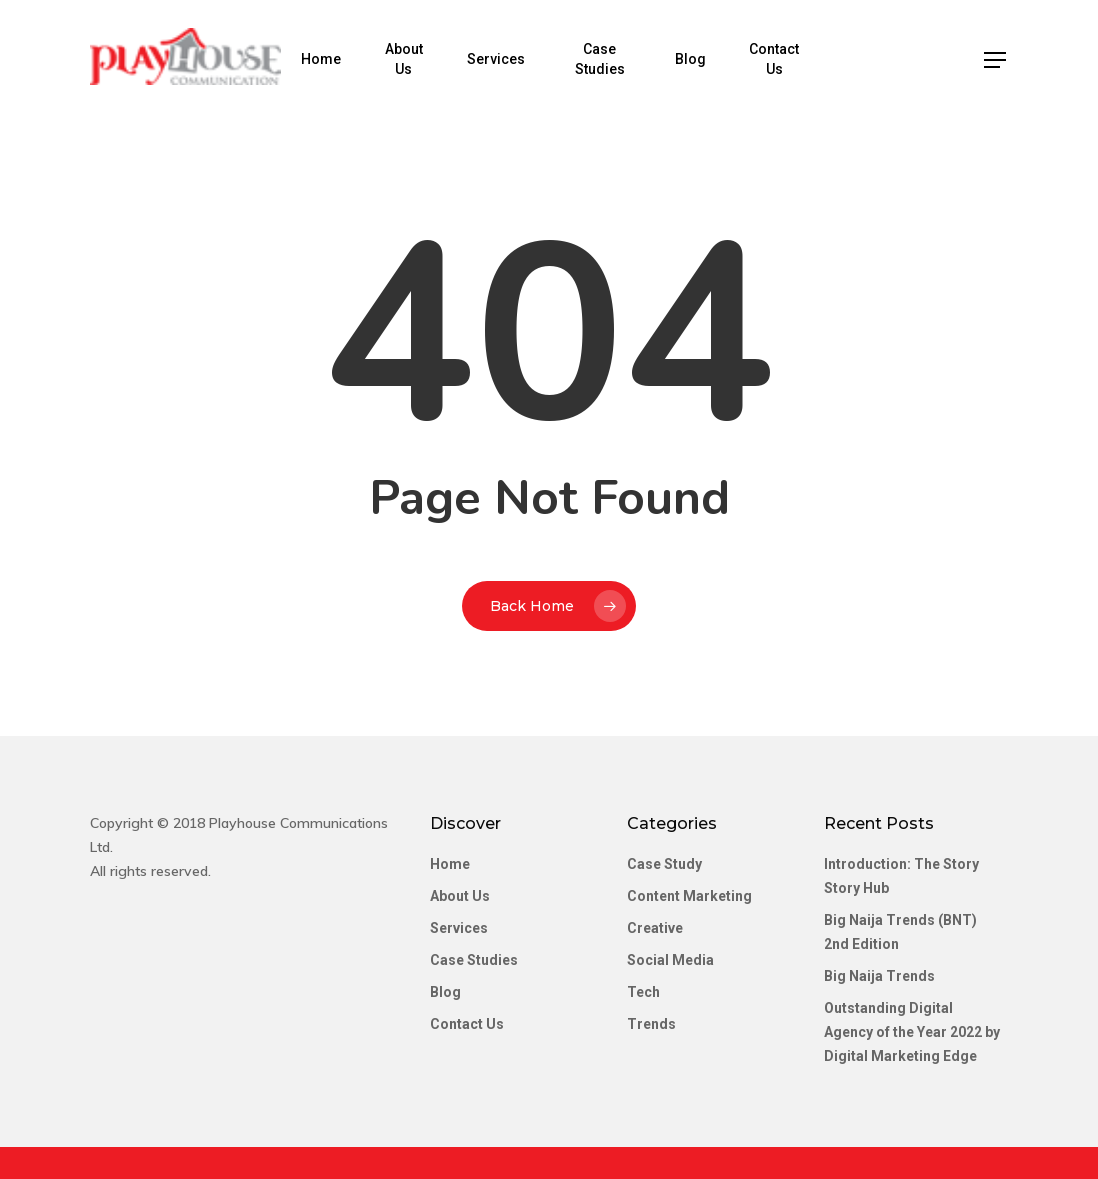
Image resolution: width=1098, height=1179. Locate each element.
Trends (651, 1024)
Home (330, 59)
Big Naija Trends (879, 976)
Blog (695, 59)
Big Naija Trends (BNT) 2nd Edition (900, 932)
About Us (412, 59)
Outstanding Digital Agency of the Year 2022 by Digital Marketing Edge (912, 1032)
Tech (643, 992)
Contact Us (778, 59)
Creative (655, 928)
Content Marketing (689, 896)
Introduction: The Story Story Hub (901, 876)
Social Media (670, 960)
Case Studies (606, 59)
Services (503, 59)
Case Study (664, 864)
